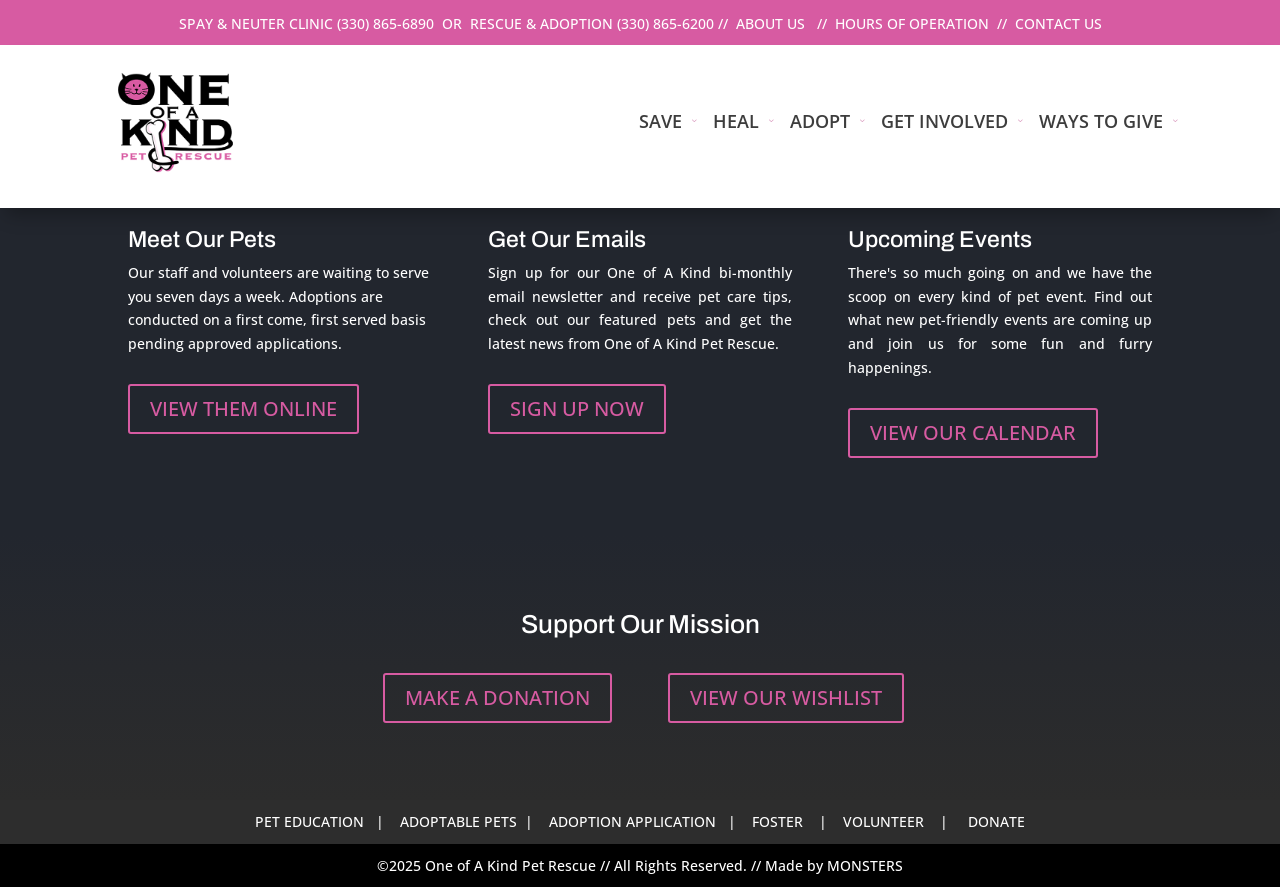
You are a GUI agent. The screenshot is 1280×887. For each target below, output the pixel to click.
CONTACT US (1058, 23)
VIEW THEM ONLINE (243, 408)
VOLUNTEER (883, 821)
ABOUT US (770, 23)
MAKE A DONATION (497, 697)
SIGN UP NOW (577, 408)
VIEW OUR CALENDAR (973, 432)
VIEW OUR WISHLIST (786, 697)
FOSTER (777, 821)
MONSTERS (865, 865)
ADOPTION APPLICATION (632, 821)
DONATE (996, 821)
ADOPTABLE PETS (458, 821)
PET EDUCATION (309, 821)
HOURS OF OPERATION (912, 23)
